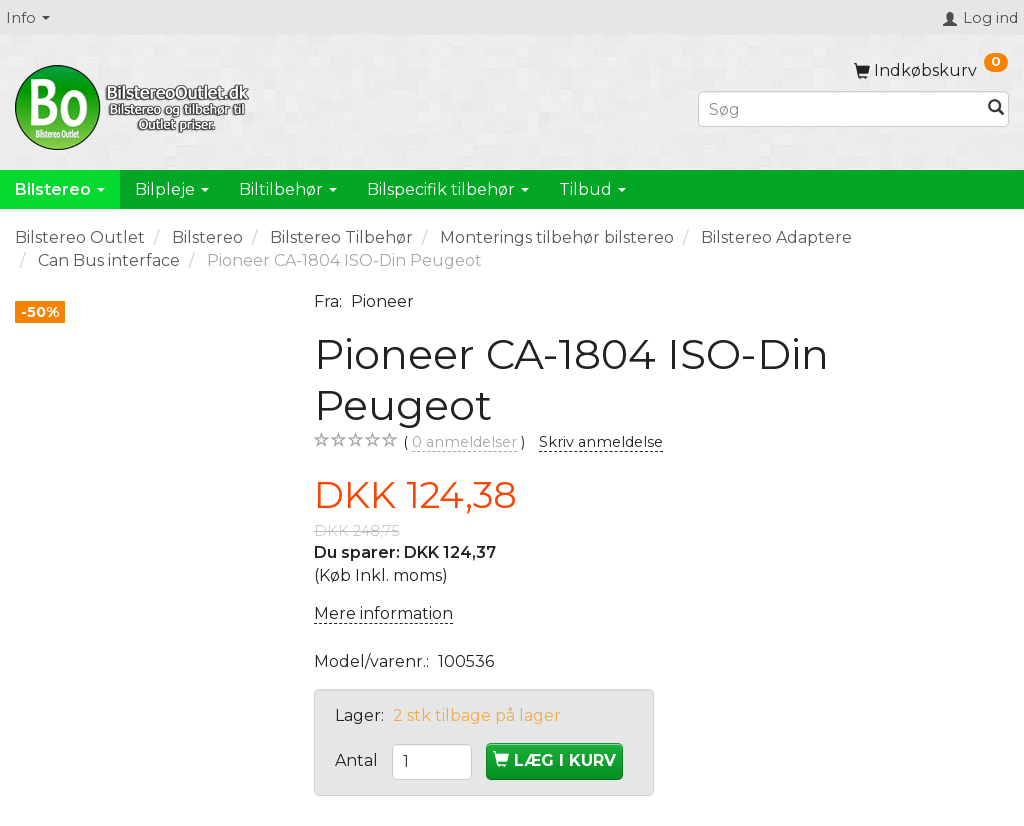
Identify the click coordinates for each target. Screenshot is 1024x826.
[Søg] (996, 109)
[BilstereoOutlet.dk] (135, 104)
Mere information (383, 613)
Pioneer (382, 301)
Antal (358, 760)
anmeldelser (464, 442)
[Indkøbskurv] (931, 70)
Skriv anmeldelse (601, 442)
